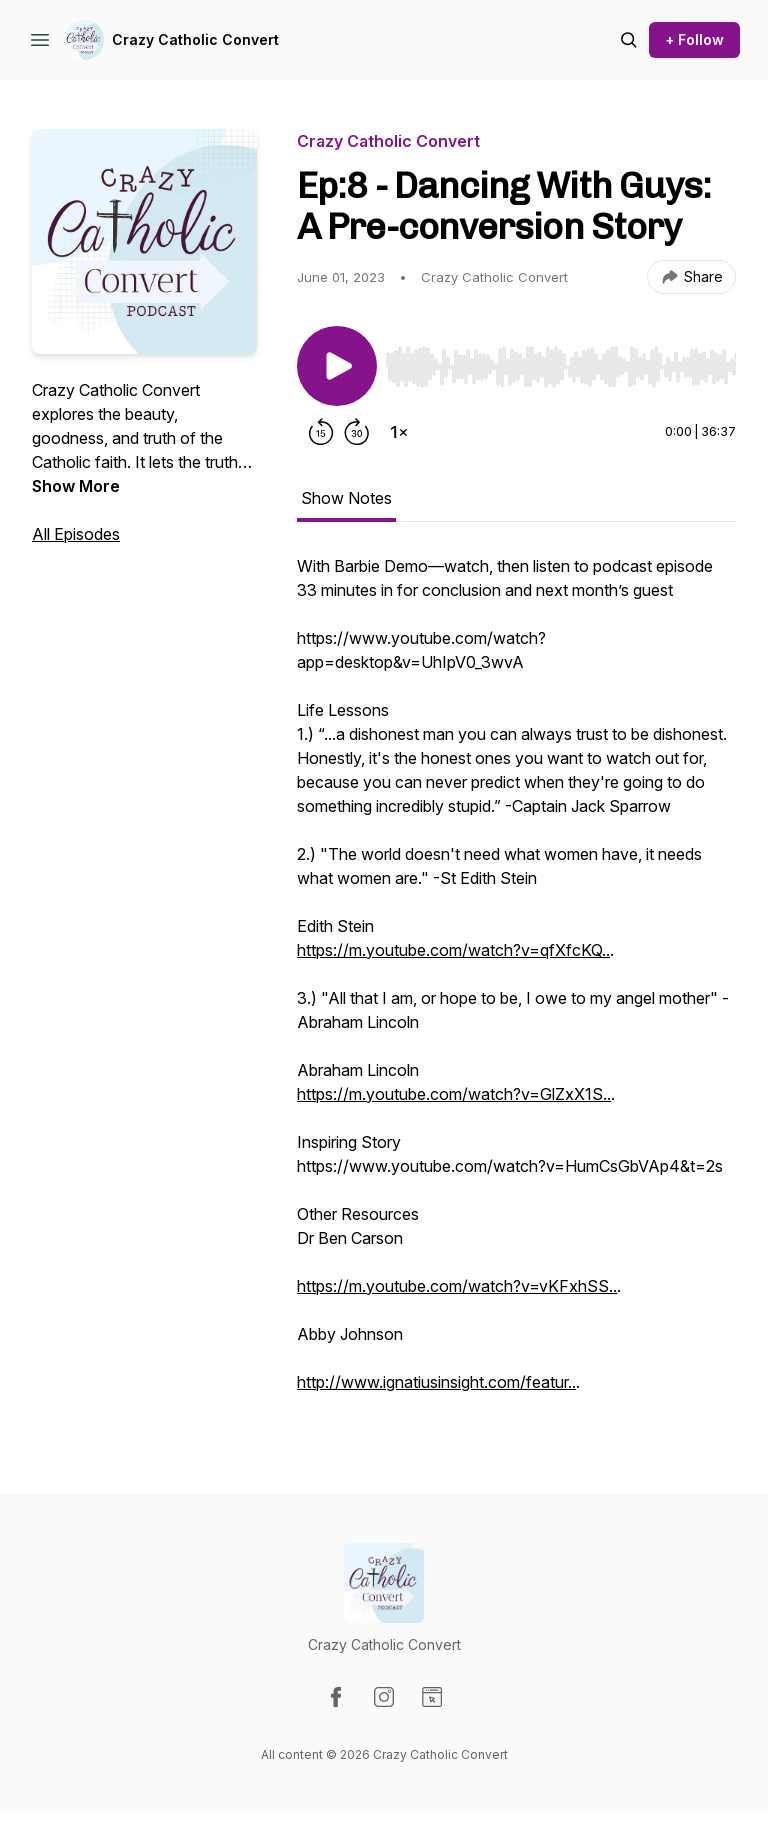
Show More (76, 486)
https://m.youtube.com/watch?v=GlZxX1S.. (454, 1094)
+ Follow (694, 39)
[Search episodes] (629, 40)
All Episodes (76, 534)
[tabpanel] (516, 984)
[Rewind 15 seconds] (321, 432)
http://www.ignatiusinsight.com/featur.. (436, 1382)
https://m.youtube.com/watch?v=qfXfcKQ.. (453, 950)
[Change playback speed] (399, 432)
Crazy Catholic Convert (195, 39)
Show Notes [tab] (346, 498)
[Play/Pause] (337, 366)
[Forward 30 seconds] (357, 432)
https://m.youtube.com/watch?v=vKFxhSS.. (457, 1286)
